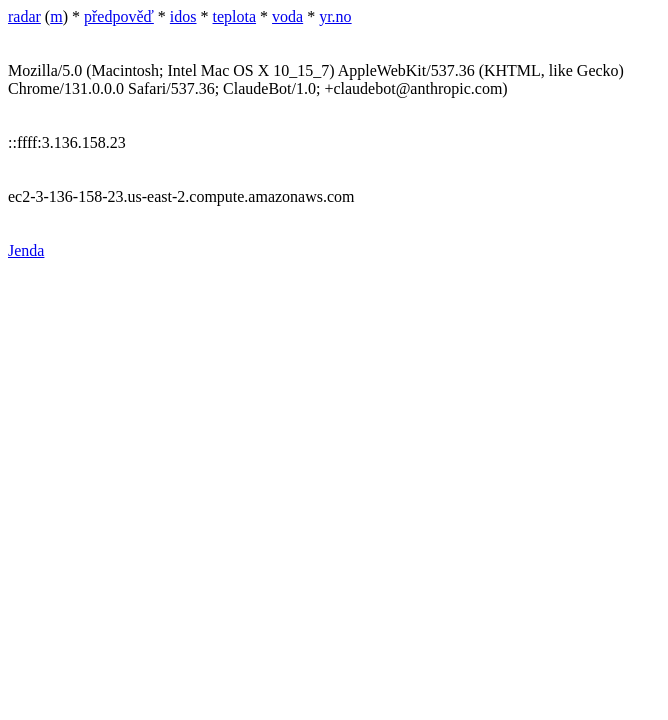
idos (183, 16)
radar (24, 16)
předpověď (119, 16)
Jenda (26, 250)
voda (287, 16)
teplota (235, 16)
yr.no (335, 16)
